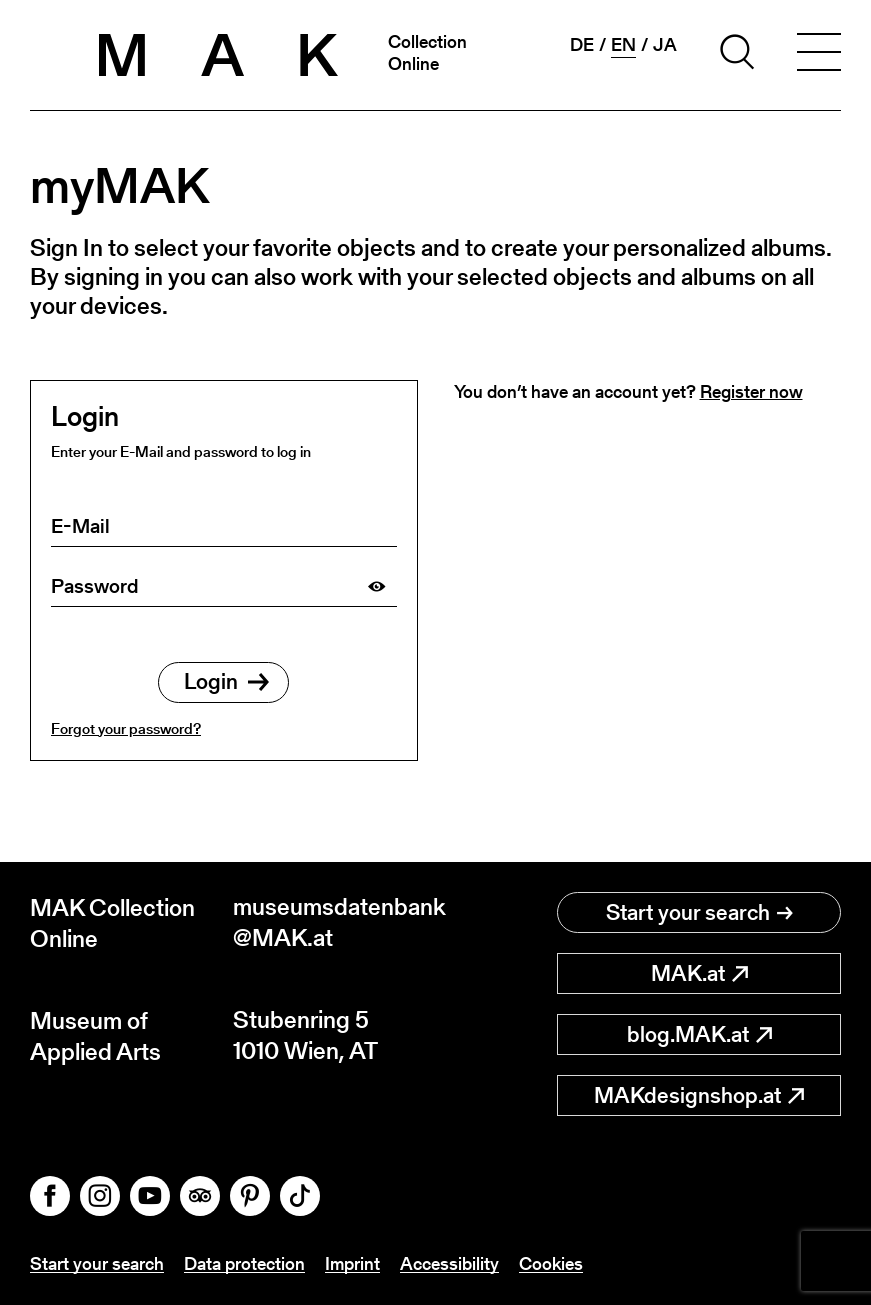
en (623, 45)
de (582, 45)
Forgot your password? (126, 728)
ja (665, 45)
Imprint (352, 1263)
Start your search (699, 912)
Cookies (551, 1263)
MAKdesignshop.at (699, 1095)
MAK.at (699, 973)
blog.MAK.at (699, 1034)
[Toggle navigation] (819, 55)
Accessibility (449, 1263)
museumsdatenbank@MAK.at (334, 923)
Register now (751, 391)
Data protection (244, 1263)
